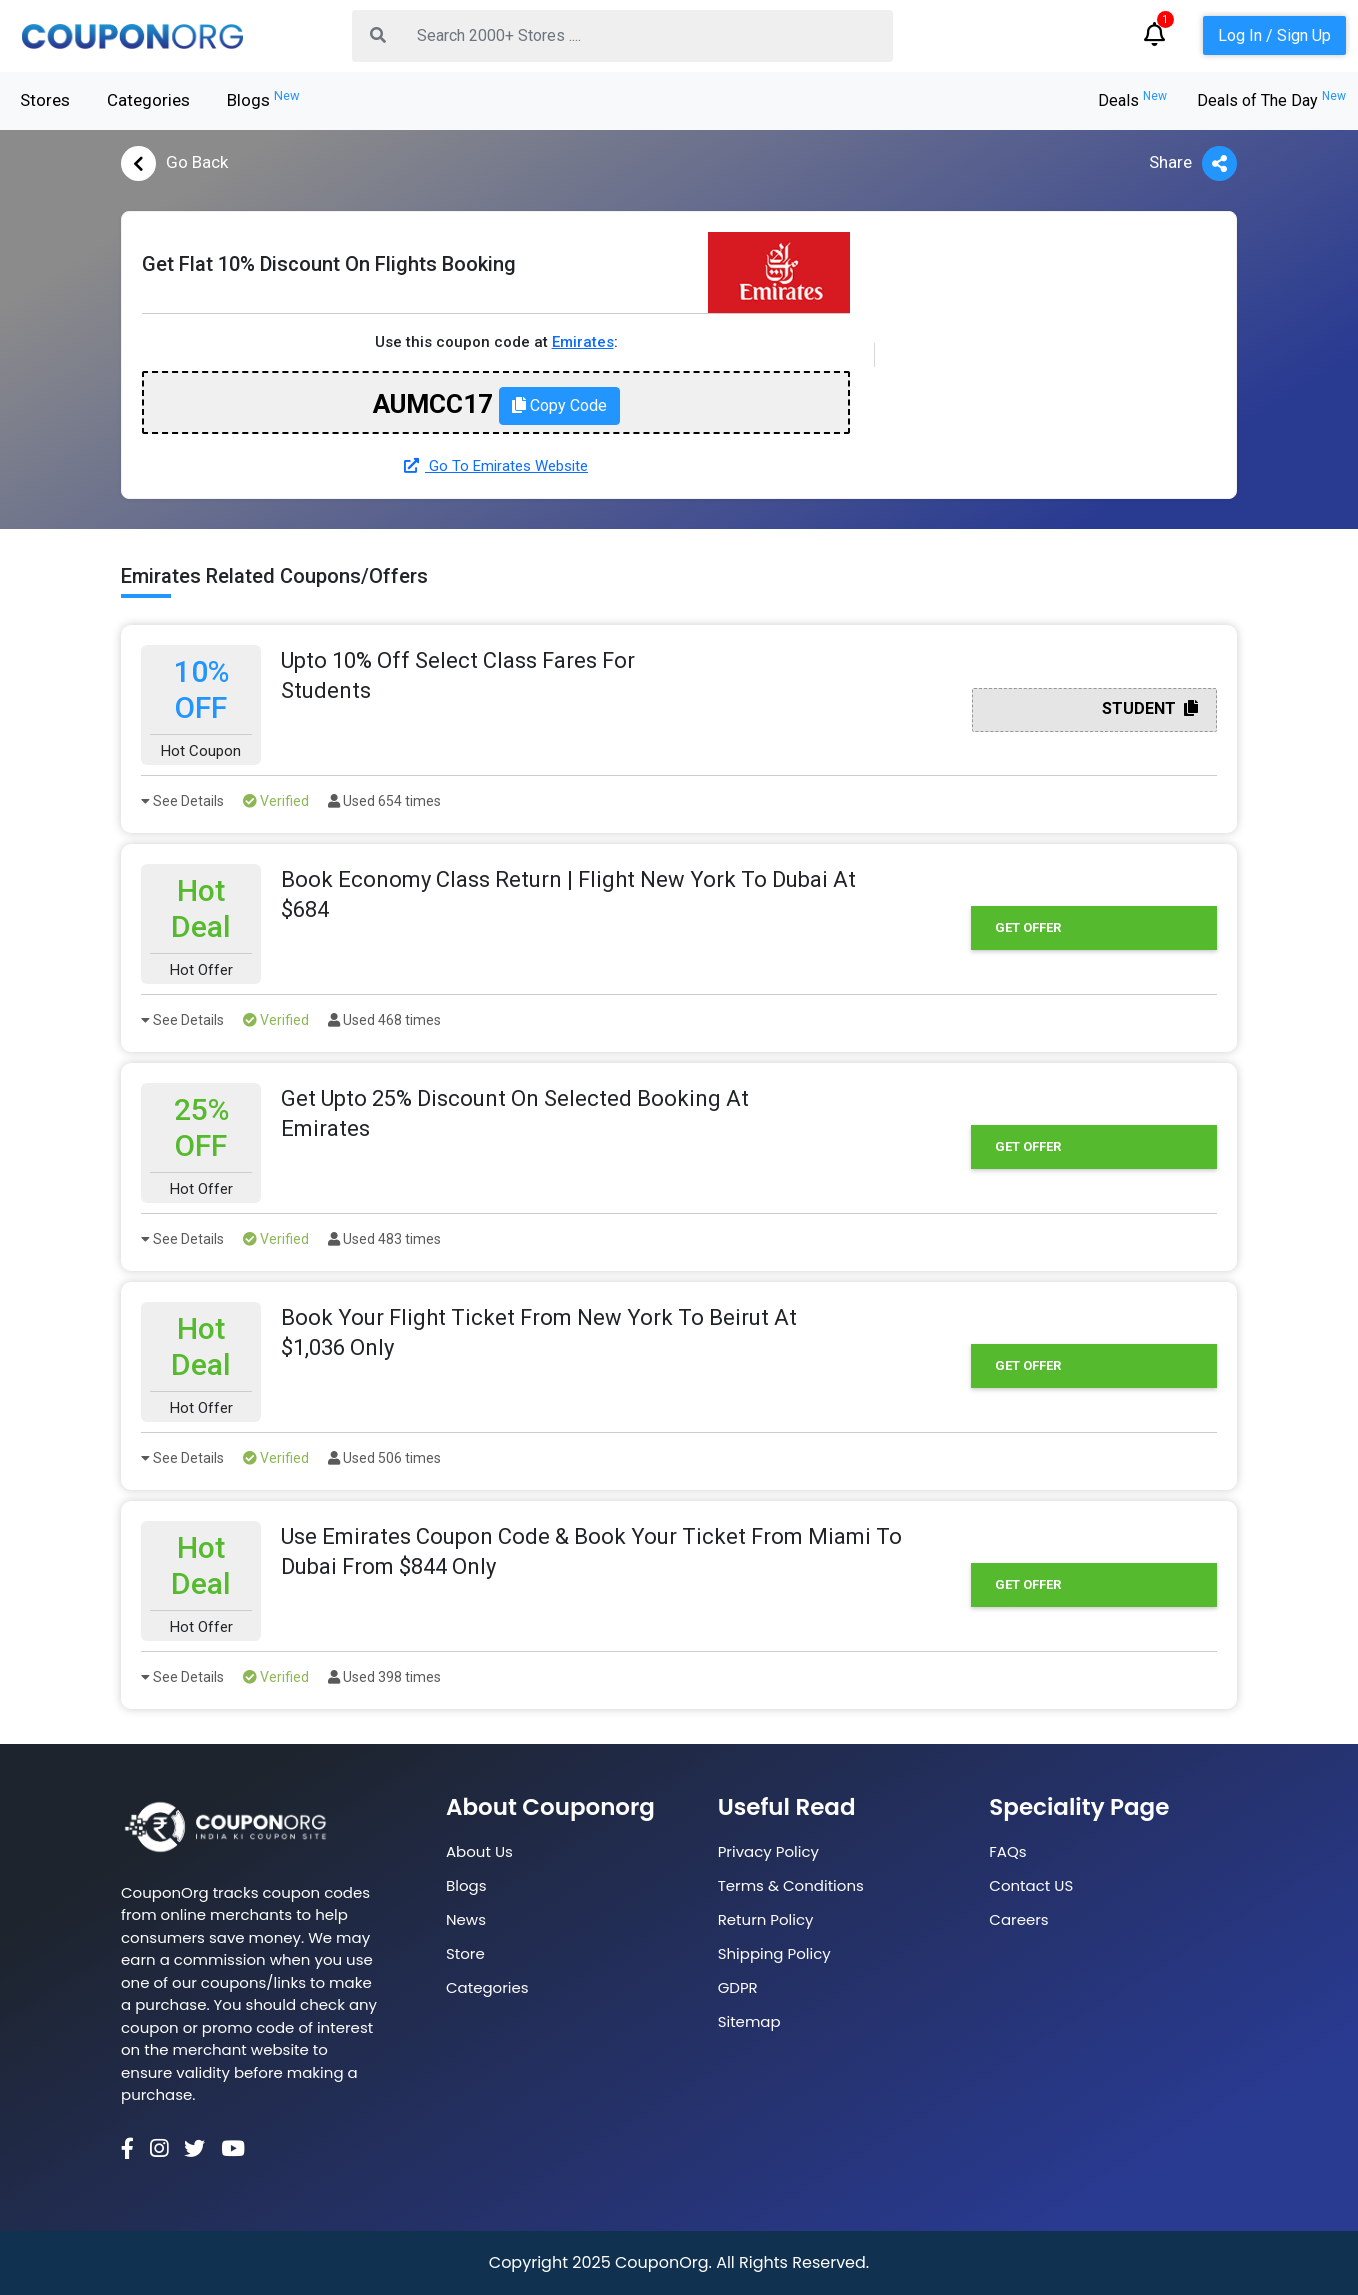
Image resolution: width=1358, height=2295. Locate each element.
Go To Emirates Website (496, 466)
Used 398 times (384, 1677)
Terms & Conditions (791, 1885)
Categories (148, 100)
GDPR (738, 1987)
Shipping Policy (774, 1953)
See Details (182, 801)
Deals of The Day (1271, 100)
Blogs (263, 99)
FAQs (1007, 1851)
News (466, 1919)
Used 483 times (384, 1239)
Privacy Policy (768, 1851)
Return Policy (766, 1919)
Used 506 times (384, 1458)
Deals (1132, 100)
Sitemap (749, 2021)
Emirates (583, 342)
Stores (45, 100)
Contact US (1031, 1885)
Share (1193, 163)
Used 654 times (384, 801)
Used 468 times (384, 1020)
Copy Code (559, 405)
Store (465, 1953)
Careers (1018, 1919)
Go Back (174, 163)
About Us (479, 1851)
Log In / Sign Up (1274, 35)
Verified (276, 801)
